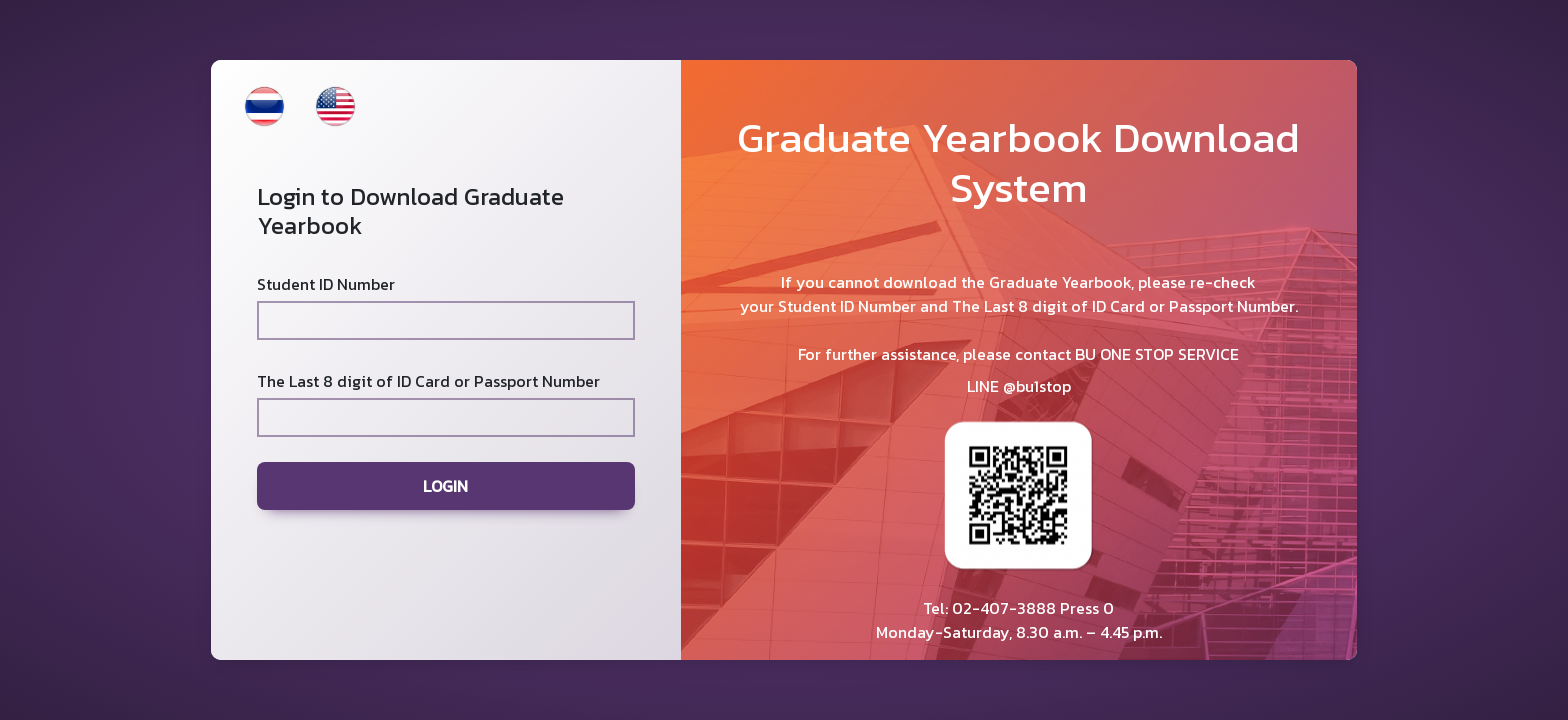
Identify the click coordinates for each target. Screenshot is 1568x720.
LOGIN (445, 486)
